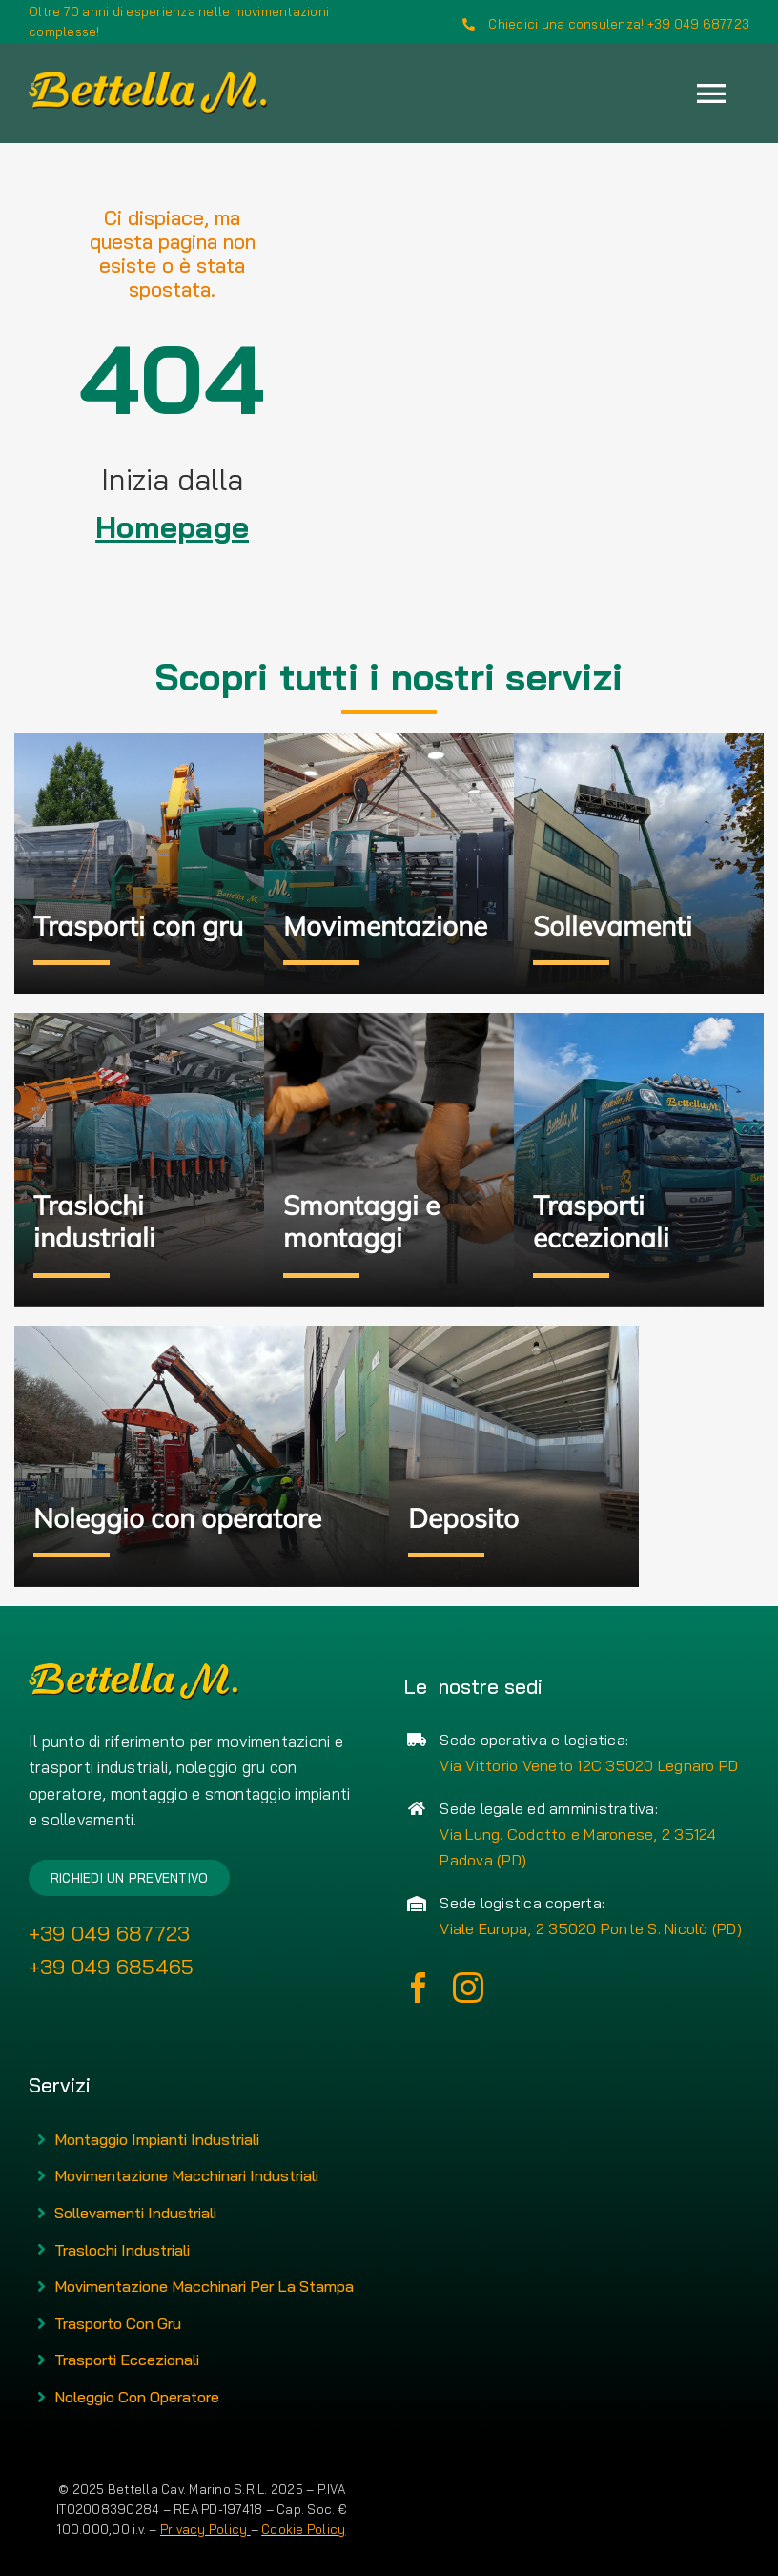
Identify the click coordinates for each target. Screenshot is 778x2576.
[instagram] (468, 1987)
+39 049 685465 (111, 1966)
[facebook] (418, 1987)
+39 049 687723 (110, 1933)
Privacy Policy (205, 2529)
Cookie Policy (303, 2529)
